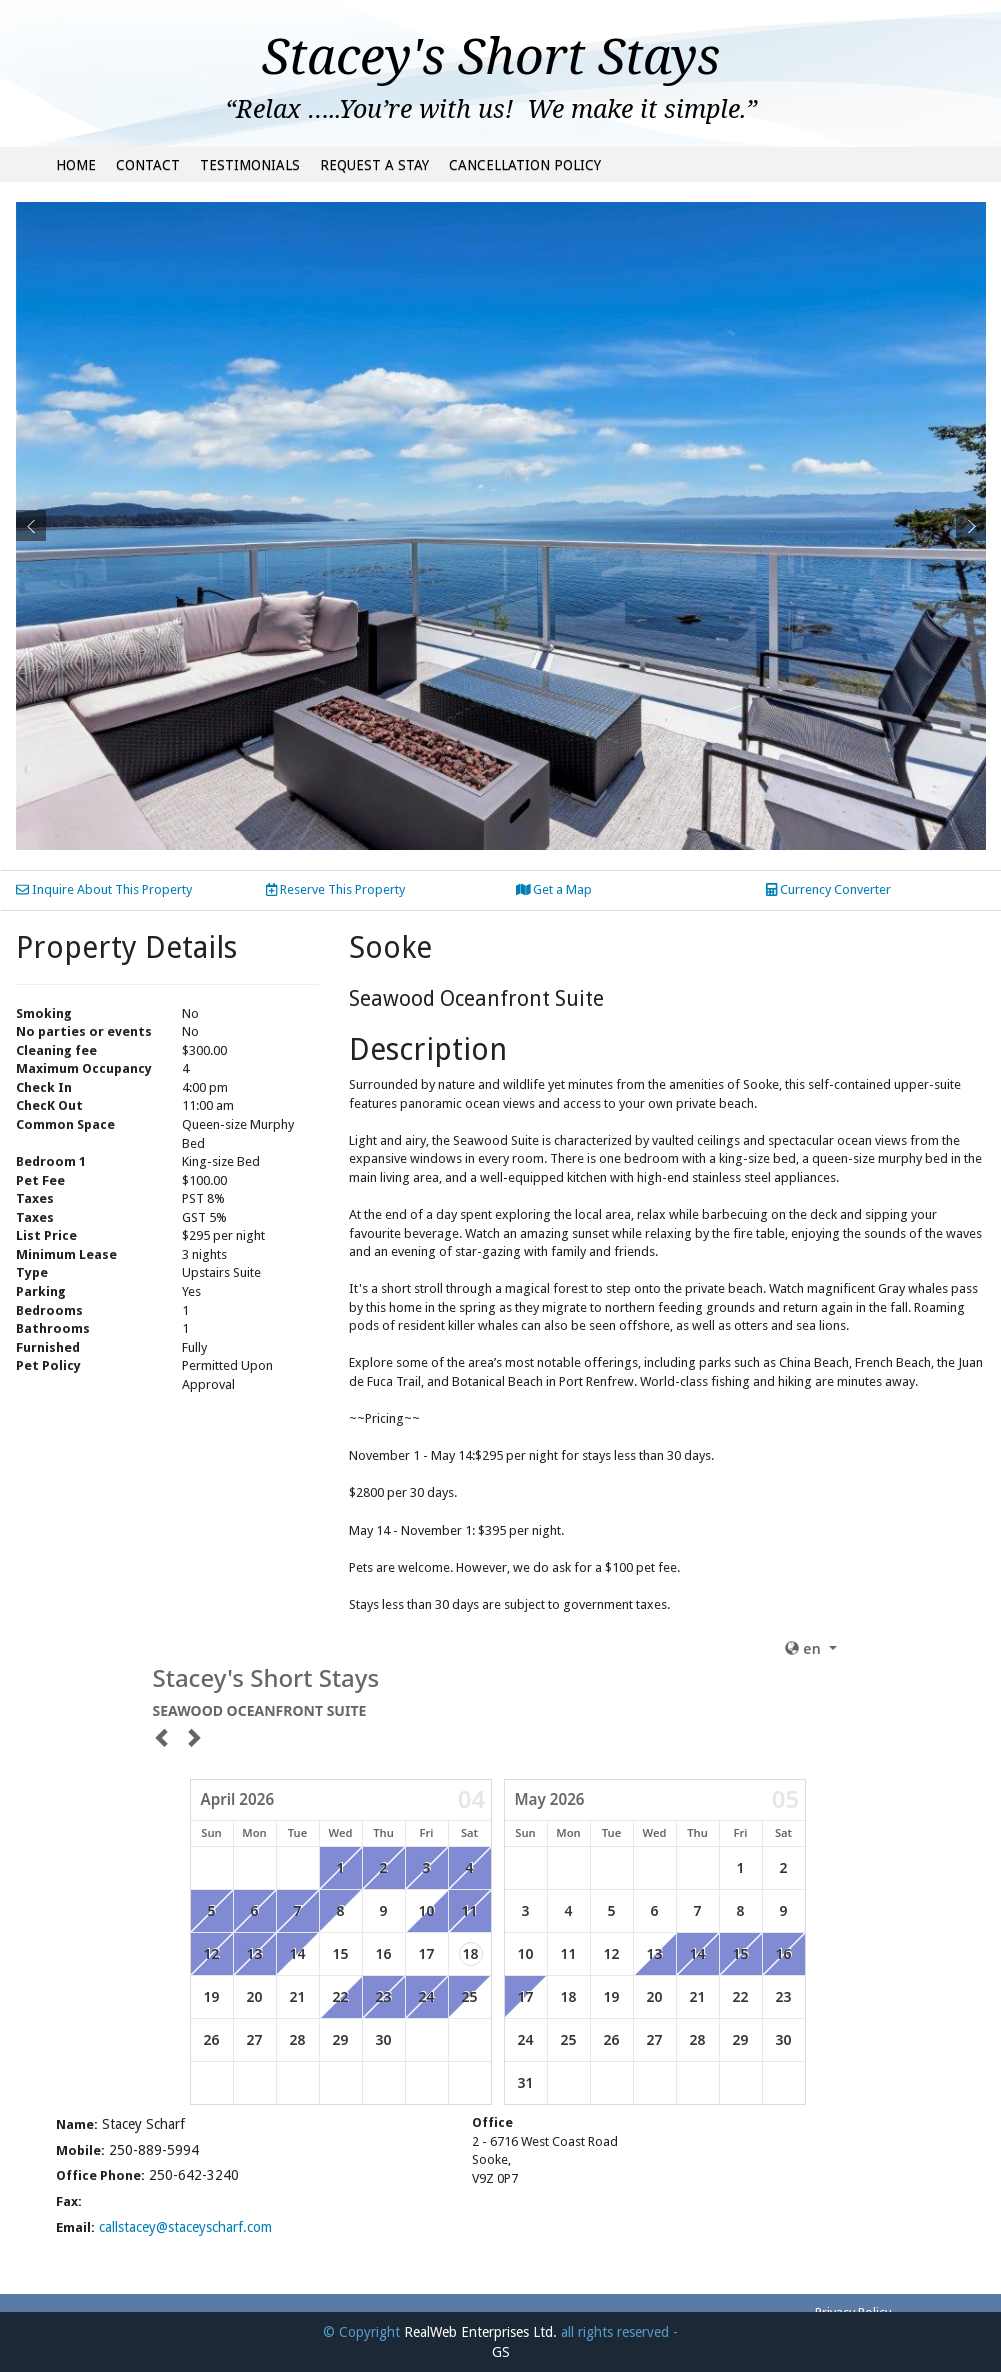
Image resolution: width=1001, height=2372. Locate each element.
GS (501, 2352)
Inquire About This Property (104, 889)
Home (76, 165)
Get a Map (554, 889)
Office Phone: (100, 2175)
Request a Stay (374, 165)
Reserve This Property (335, 889)
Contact (148, 165)
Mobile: (80, 2150)
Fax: (69, 2201)
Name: (77, 2124)
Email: (75, 2227)
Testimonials (250, 165)
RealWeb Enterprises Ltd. (480, 2332)
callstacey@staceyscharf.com (185, 2227)
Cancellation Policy (525, 165)
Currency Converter (828, 889)
